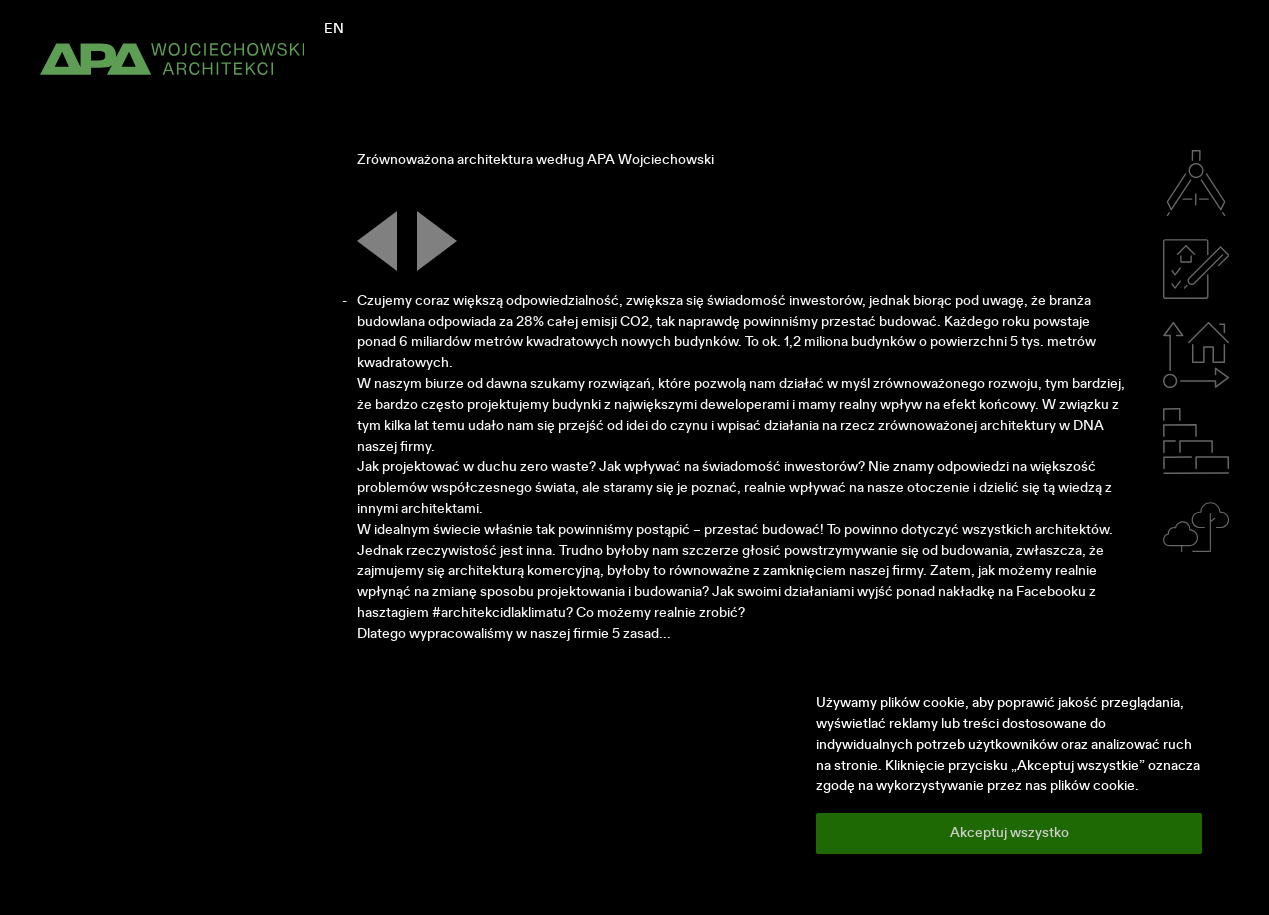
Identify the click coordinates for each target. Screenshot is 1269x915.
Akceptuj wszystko (1009, 833)
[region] (1009, 773)
